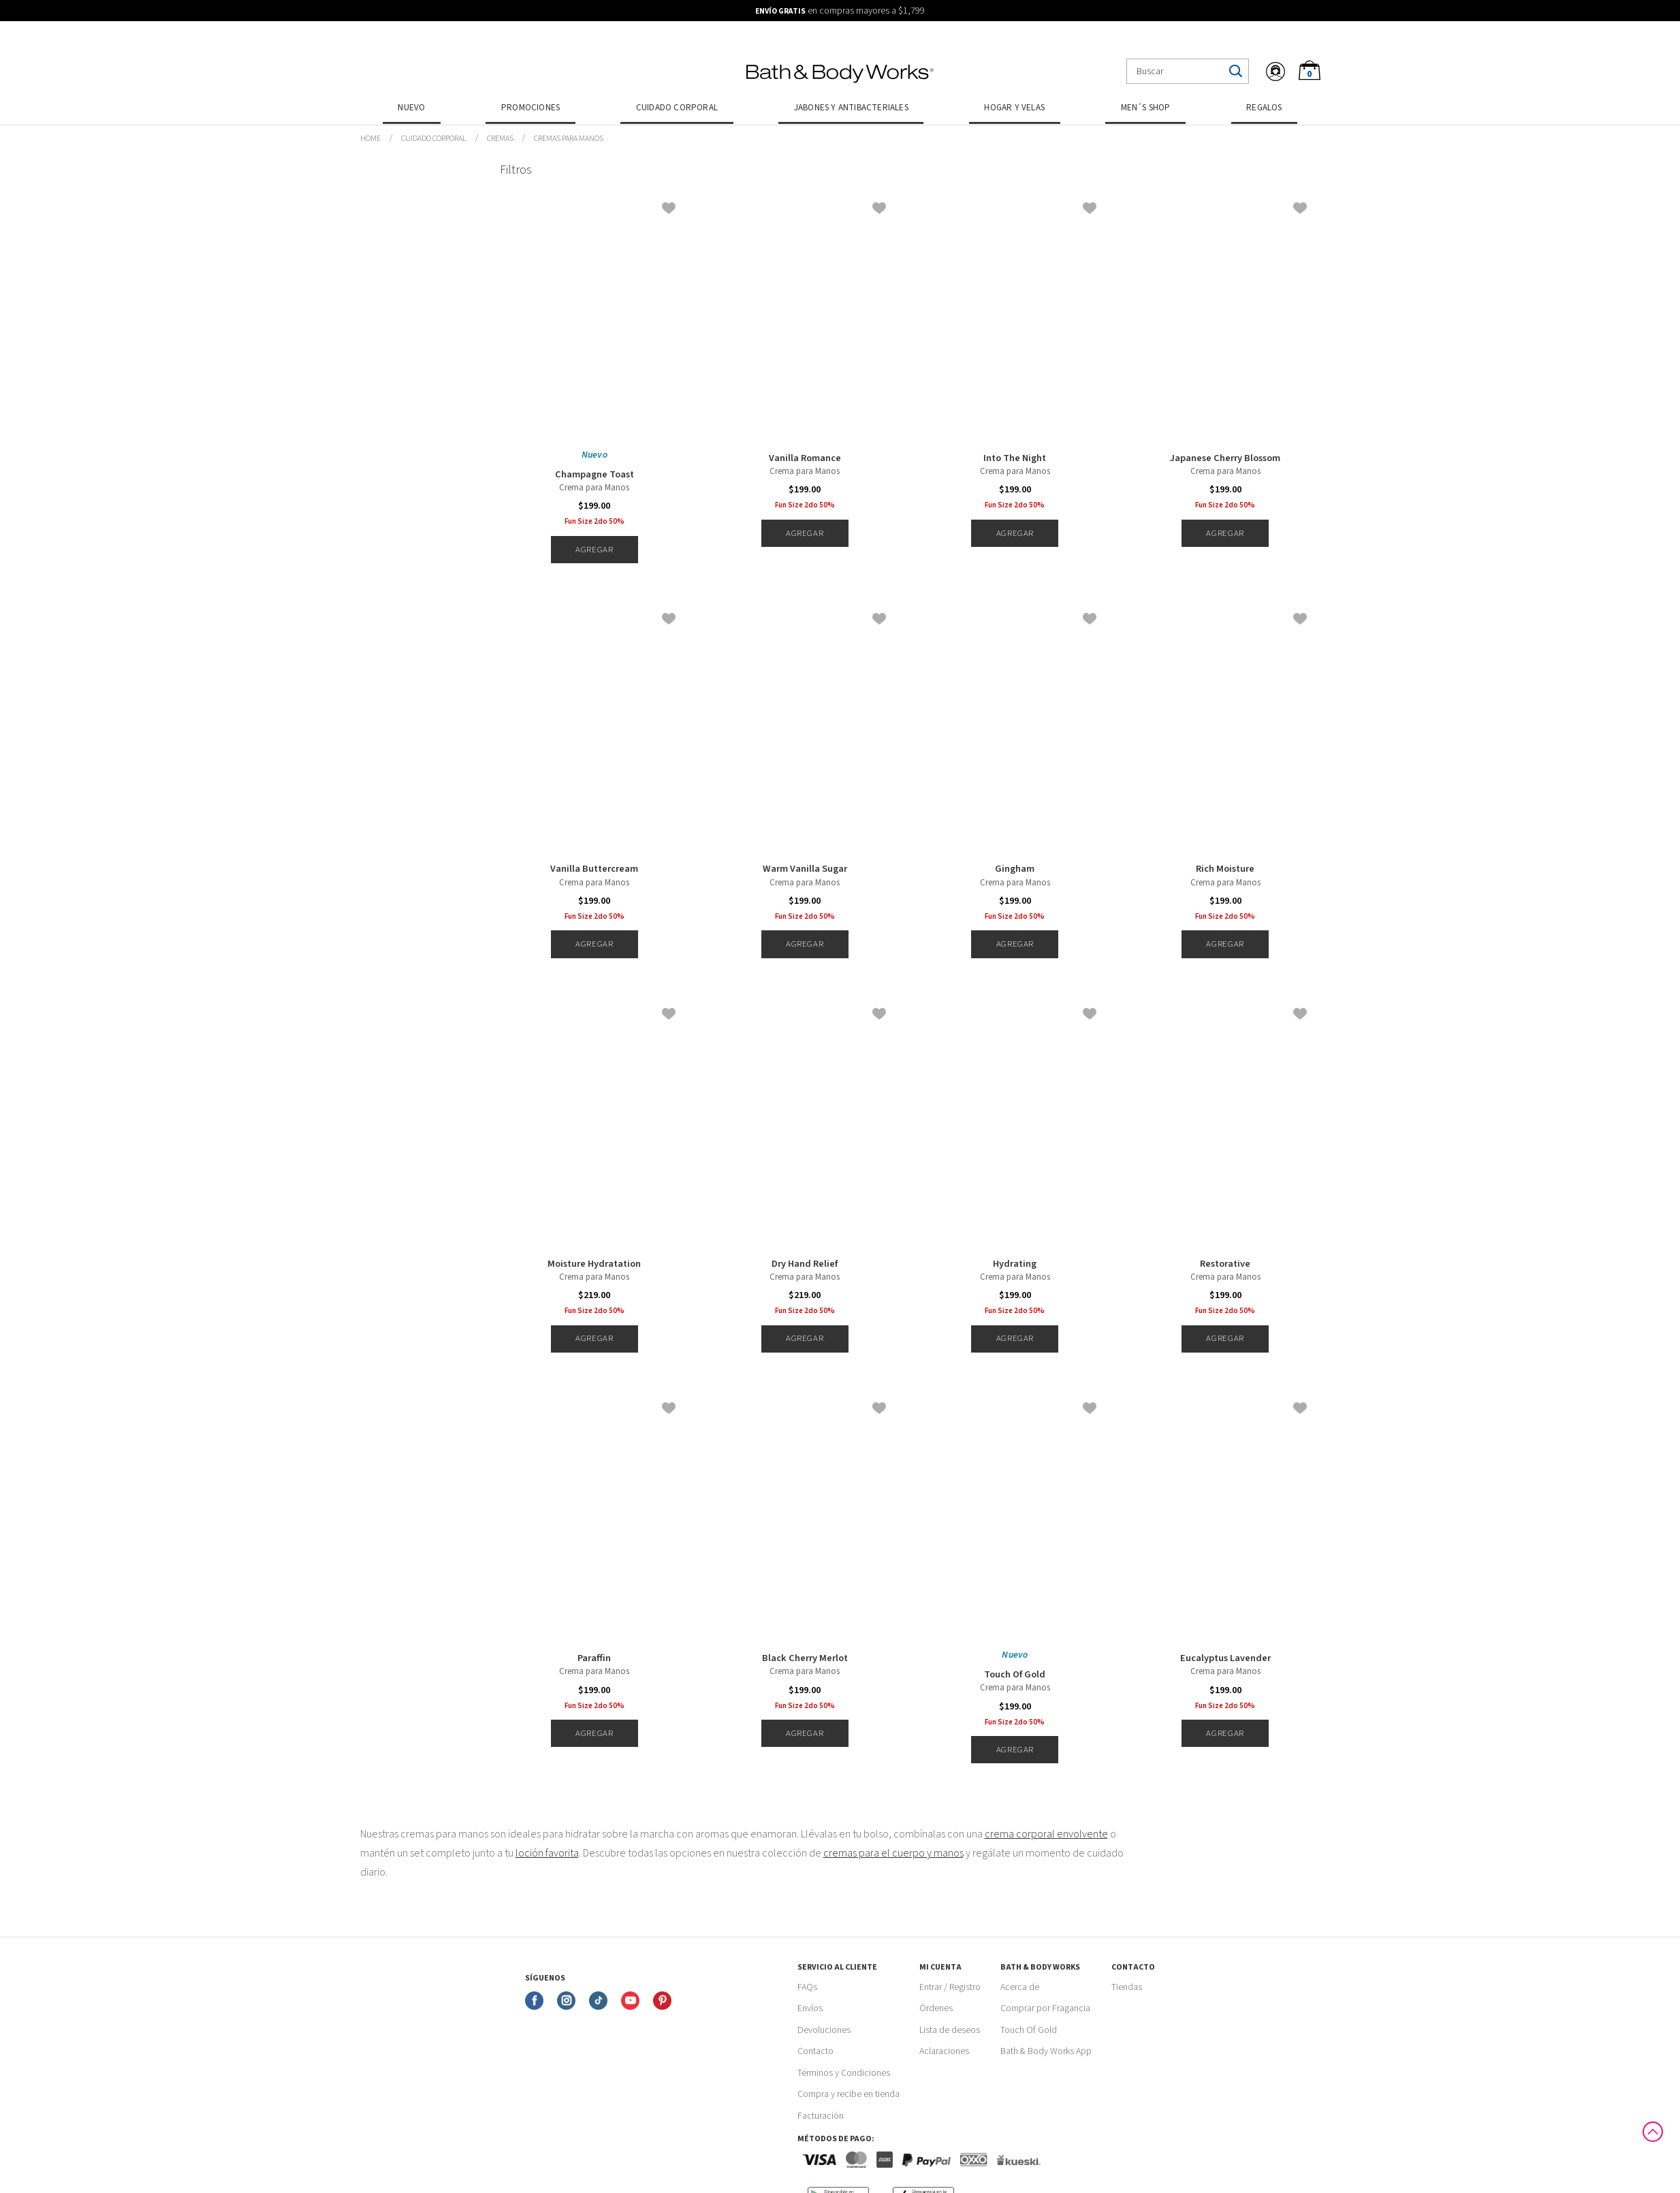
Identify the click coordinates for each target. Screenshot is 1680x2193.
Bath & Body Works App (1046, 2051)
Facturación (820, 2116)
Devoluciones (824, 2030)
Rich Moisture (1225, 869)
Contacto (815, 2051)
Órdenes (936, 2008)
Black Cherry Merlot (805, 1658)
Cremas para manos (568, 138)
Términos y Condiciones (843, 2073)
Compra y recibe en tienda (848, 2094)
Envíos (810, 2008)
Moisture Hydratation (594, 1264)
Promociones (530, 107)
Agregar (594, 549)
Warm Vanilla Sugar (805, 869)
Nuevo (411, 107)
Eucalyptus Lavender (1225, 1658)
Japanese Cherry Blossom (1225, 458)
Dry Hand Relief (805, 1264)
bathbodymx (370, 139)
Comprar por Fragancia (1045, 2008)
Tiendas (1126, 1987)
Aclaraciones (944, 2051)
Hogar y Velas (1014, 107)
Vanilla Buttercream (594, 869)
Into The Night (1014, 458)
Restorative (1225, 1264)
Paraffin (594, 1658)
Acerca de (1019, 1987)
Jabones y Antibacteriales (851, 107)
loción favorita (547, 1853)
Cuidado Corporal (677, 107)
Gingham (1014, 869)
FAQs (807, 1987)
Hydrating (1014, 1264)
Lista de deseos (949, 2030)
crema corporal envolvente (1046, 1834)
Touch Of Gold (1014, 1675)
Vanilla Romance (805, 458)
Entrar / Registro (950, 1987)
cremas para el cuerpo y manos (893, 1853)
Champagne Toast (594, 475)
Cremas (500, 138)
